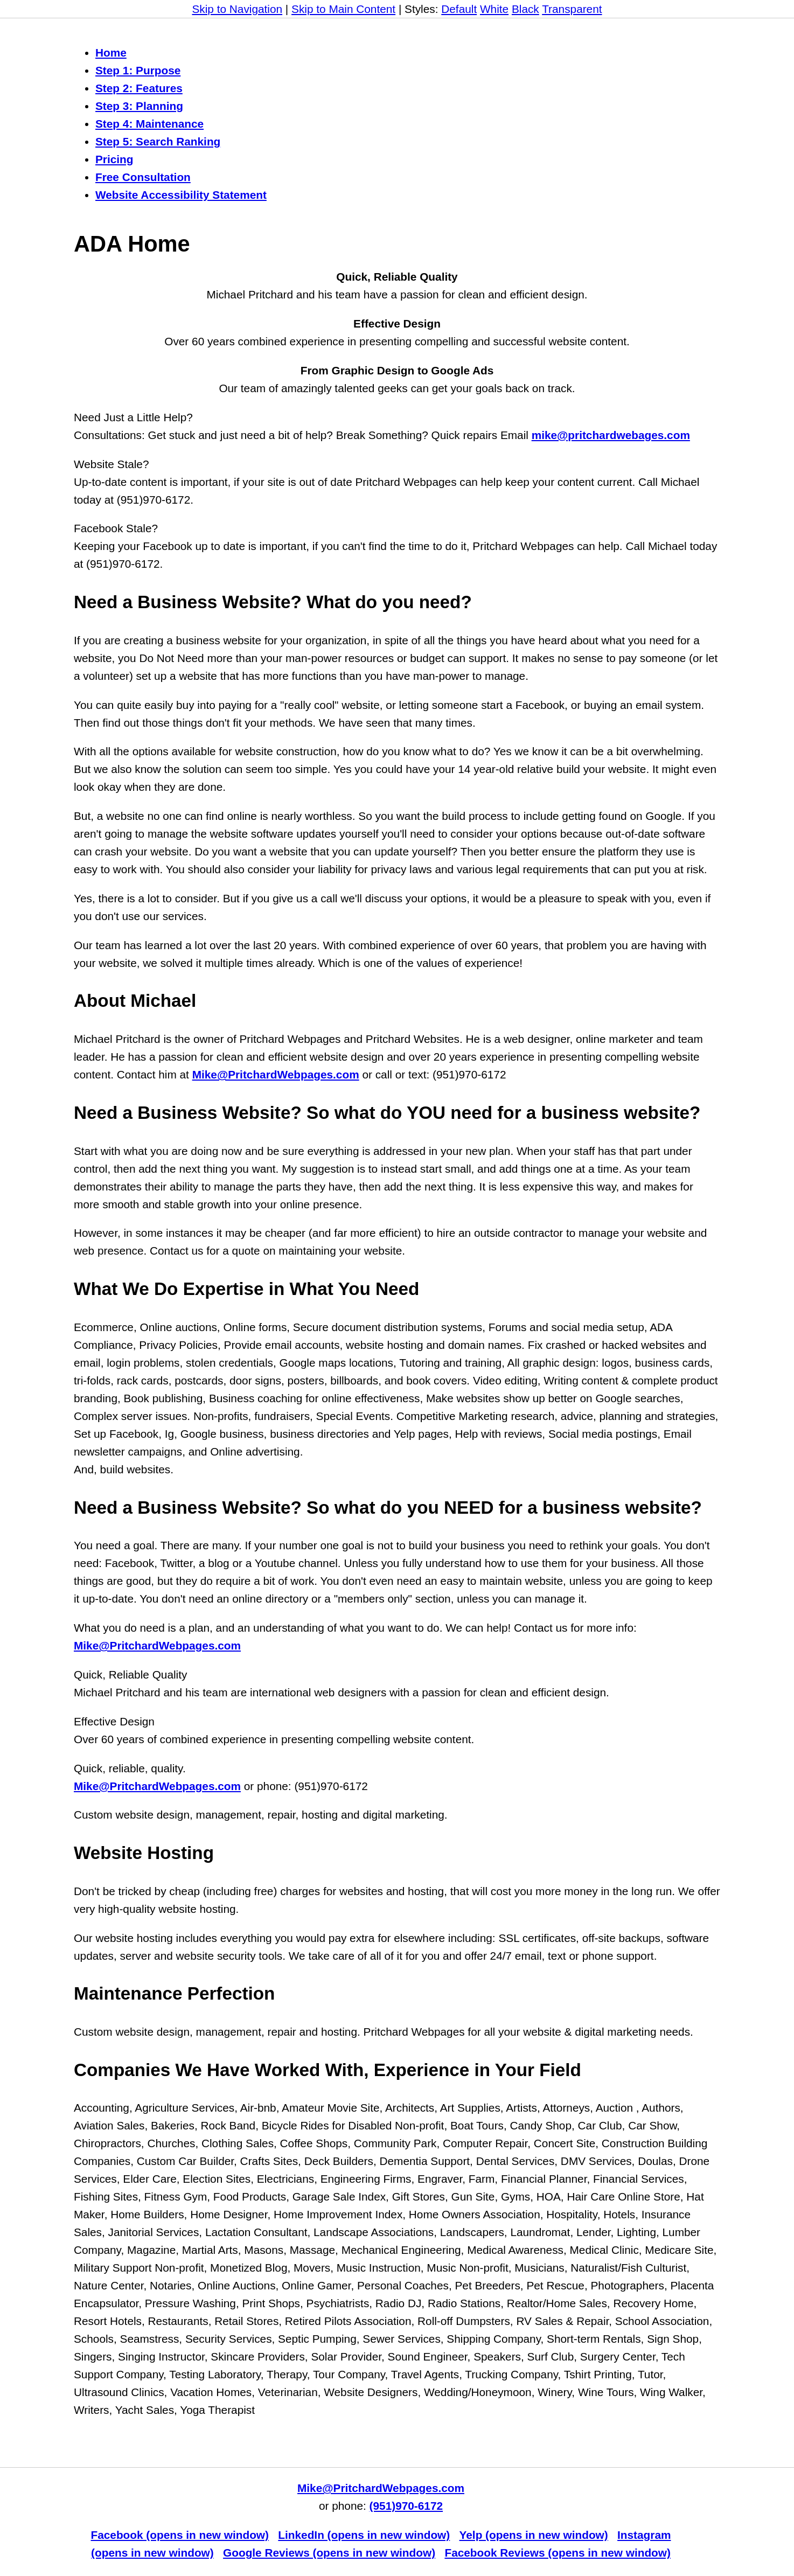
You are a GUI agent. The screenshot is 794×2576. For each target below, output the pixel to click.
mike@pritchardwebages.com (610, 435)
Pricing (114, 159)
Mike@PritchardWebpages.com (275, 1074)
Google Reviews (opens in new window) (329, 2552)
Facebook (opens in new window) (180, 2535)
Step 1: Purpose (137, 70)
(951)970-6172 (406, 2506)
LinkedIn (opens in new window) (364, 2535)
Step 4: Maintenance (149, 123)
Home (111, 52)
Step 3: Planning (139, 106)
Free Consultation (143, 177)
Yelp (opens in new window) (533, 2535)
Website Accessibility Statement (181, 195)
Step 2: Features (139, 88)
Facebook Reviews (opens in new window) (557, 2552)
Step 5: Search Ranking (157, 141)
